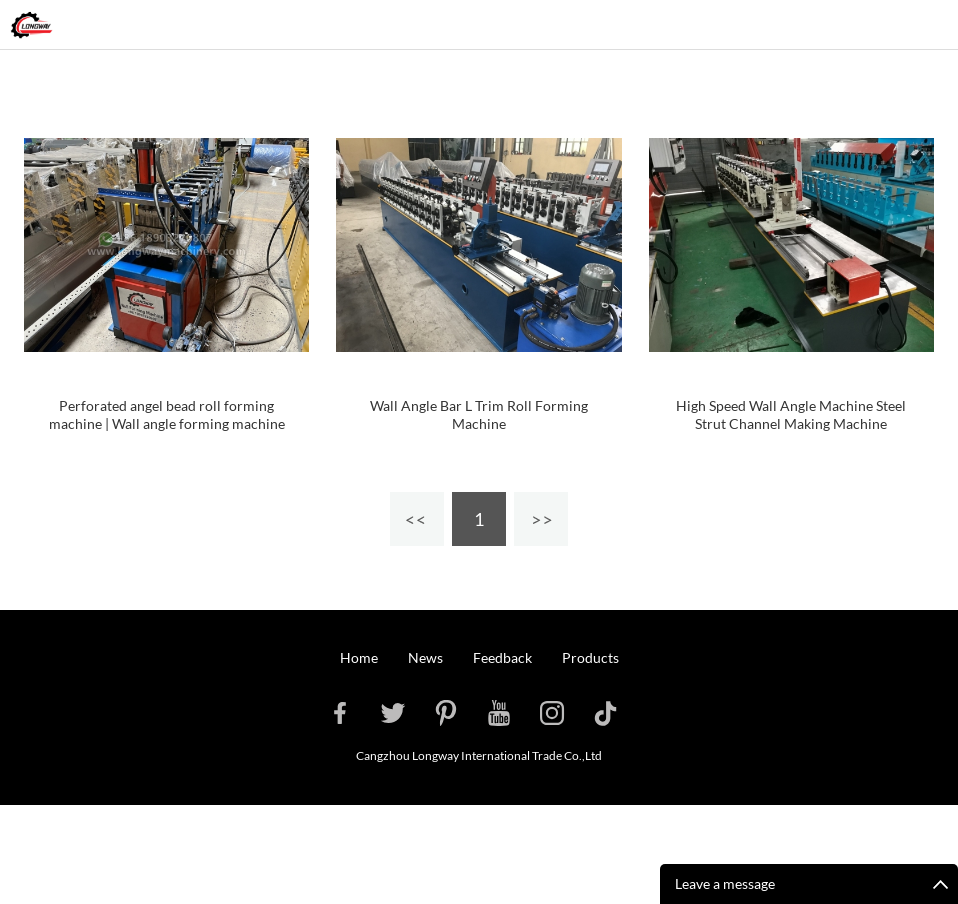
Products (590, 657)
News (425, 657)
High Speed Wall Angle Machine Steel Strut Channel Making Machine (791, 414)
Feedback (502, 657)
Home (359, 657)
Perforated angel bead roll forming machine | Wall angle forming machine (167, 414)
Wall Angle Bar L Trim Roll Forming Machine (479, 414)
